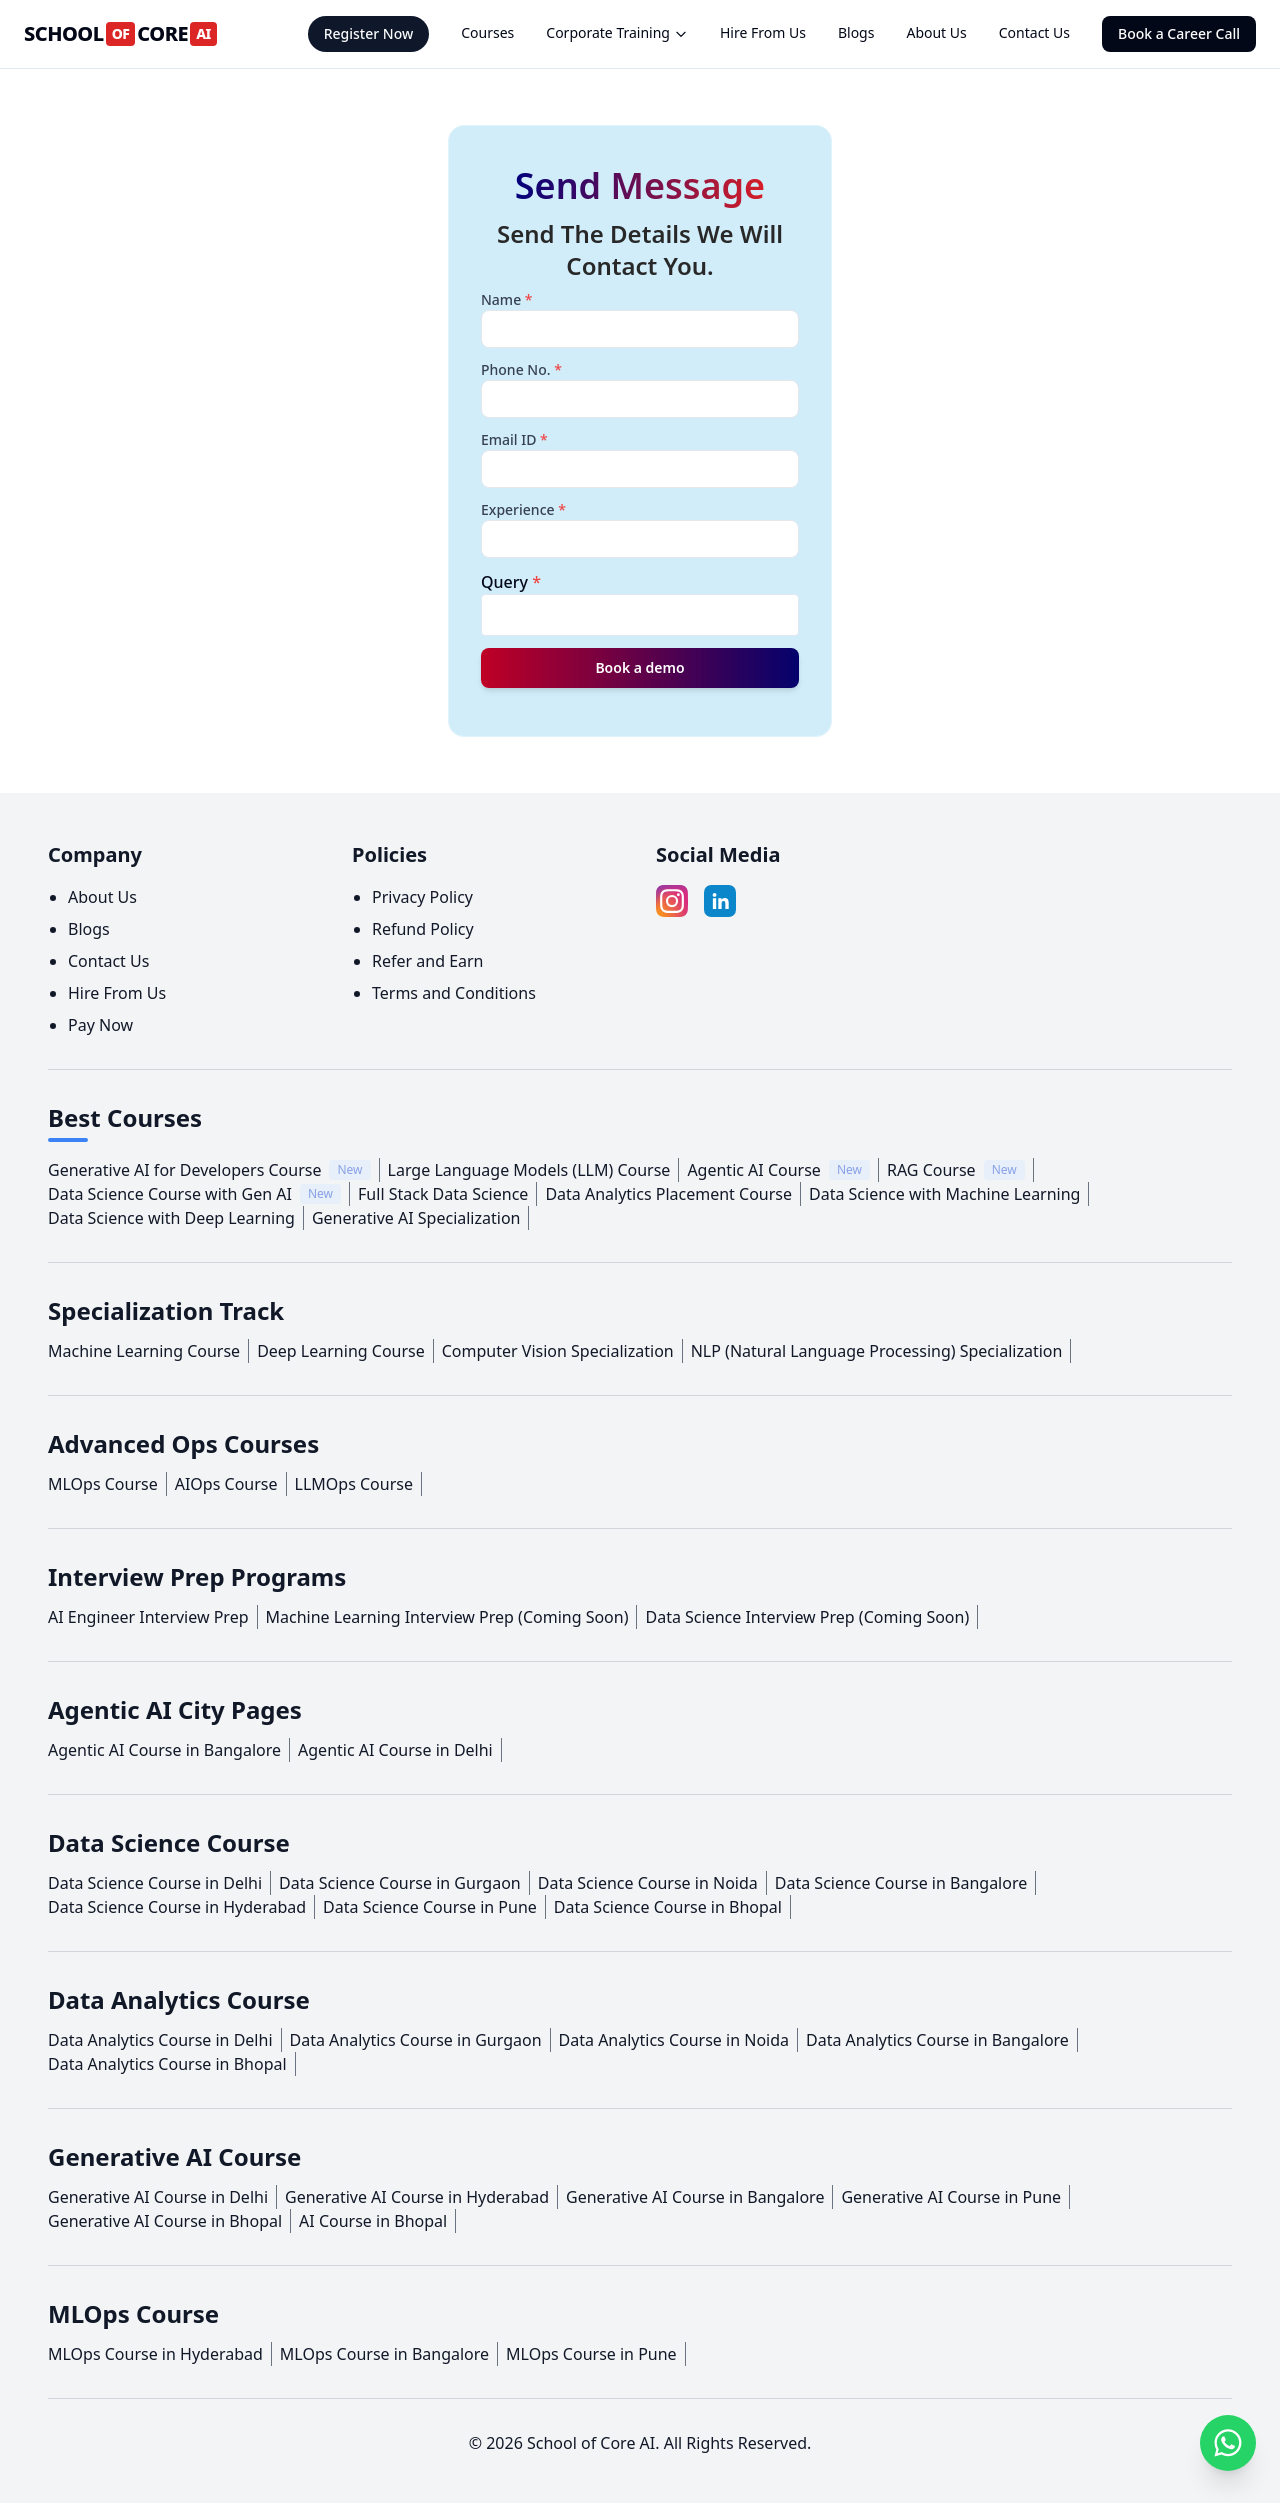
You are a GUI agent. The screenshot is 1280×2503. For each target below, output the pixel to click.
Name (507, 299)
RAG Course (931, 1170)
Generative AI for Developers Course (184, 1170)
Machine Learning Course (144, 1351)
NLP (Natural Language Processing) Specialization (877, 1351)
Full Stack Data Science (443, 1194)
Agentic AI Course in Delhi (395, 1750)
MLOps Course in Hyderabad (155, 2354)
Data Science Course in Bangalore (901, 1883)
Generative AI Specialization (416, 1218)
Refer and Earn (428, 961)
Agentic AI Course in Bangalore (164, 1750)
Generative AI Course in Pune (951, 2197)
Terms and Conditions (454, 993)
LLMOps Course (354, 1484)
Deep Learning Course (341, 1351)
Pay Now (100, 1025)
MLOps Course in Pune (591, 2354)
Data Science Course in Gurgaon (400, 1883)
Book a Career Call (1179, 33)
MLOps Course (103, 1484)
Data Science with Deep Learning (171, 1218)
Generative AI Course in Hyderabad (417, 2197)
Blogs (856, 32)
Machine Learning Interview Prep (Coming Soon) (447, 1617)
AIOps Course (226, 1484)
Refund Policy (423, 929)
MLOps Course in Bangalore (384, 2354)
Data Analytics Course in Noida (674, 2040)
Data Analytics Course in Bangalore (937, 2040)
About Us (936, 32)
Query (511, 582)
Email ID (514, 439)
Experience (523, 509)
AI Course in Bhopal (373, 2221)
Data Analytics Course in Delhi (160, 2040)
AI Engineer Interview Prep (148, 1617)
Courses (487, 32)
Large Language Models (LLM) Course (529, 1170)
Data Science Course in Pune (430, 1907)
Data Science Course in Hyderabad (177, 1907)
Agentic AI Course (754, 1170)
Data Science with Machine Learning (944, 1194)
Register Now (369, 33)
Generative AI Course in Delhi (158, 2197)
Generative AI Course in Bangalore (695, 2197)
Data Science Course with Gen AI (170, 1194)
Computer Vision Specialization (558, 1351)
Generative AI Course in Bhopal (165, 2221)
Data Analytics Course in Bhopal (167, 2064)
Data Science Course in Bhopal (668, 1907)
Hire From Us (763, 32)
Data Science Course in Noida (648, 1883)
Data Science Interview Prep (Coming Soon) (807, 1617)
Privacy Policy (422, 897)
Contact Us (1034, 32)
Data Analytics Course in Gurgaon (416, 2040)
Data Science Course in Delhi (155, 1883)
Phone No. (521, 369)
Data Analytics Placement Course (668, 1194)
